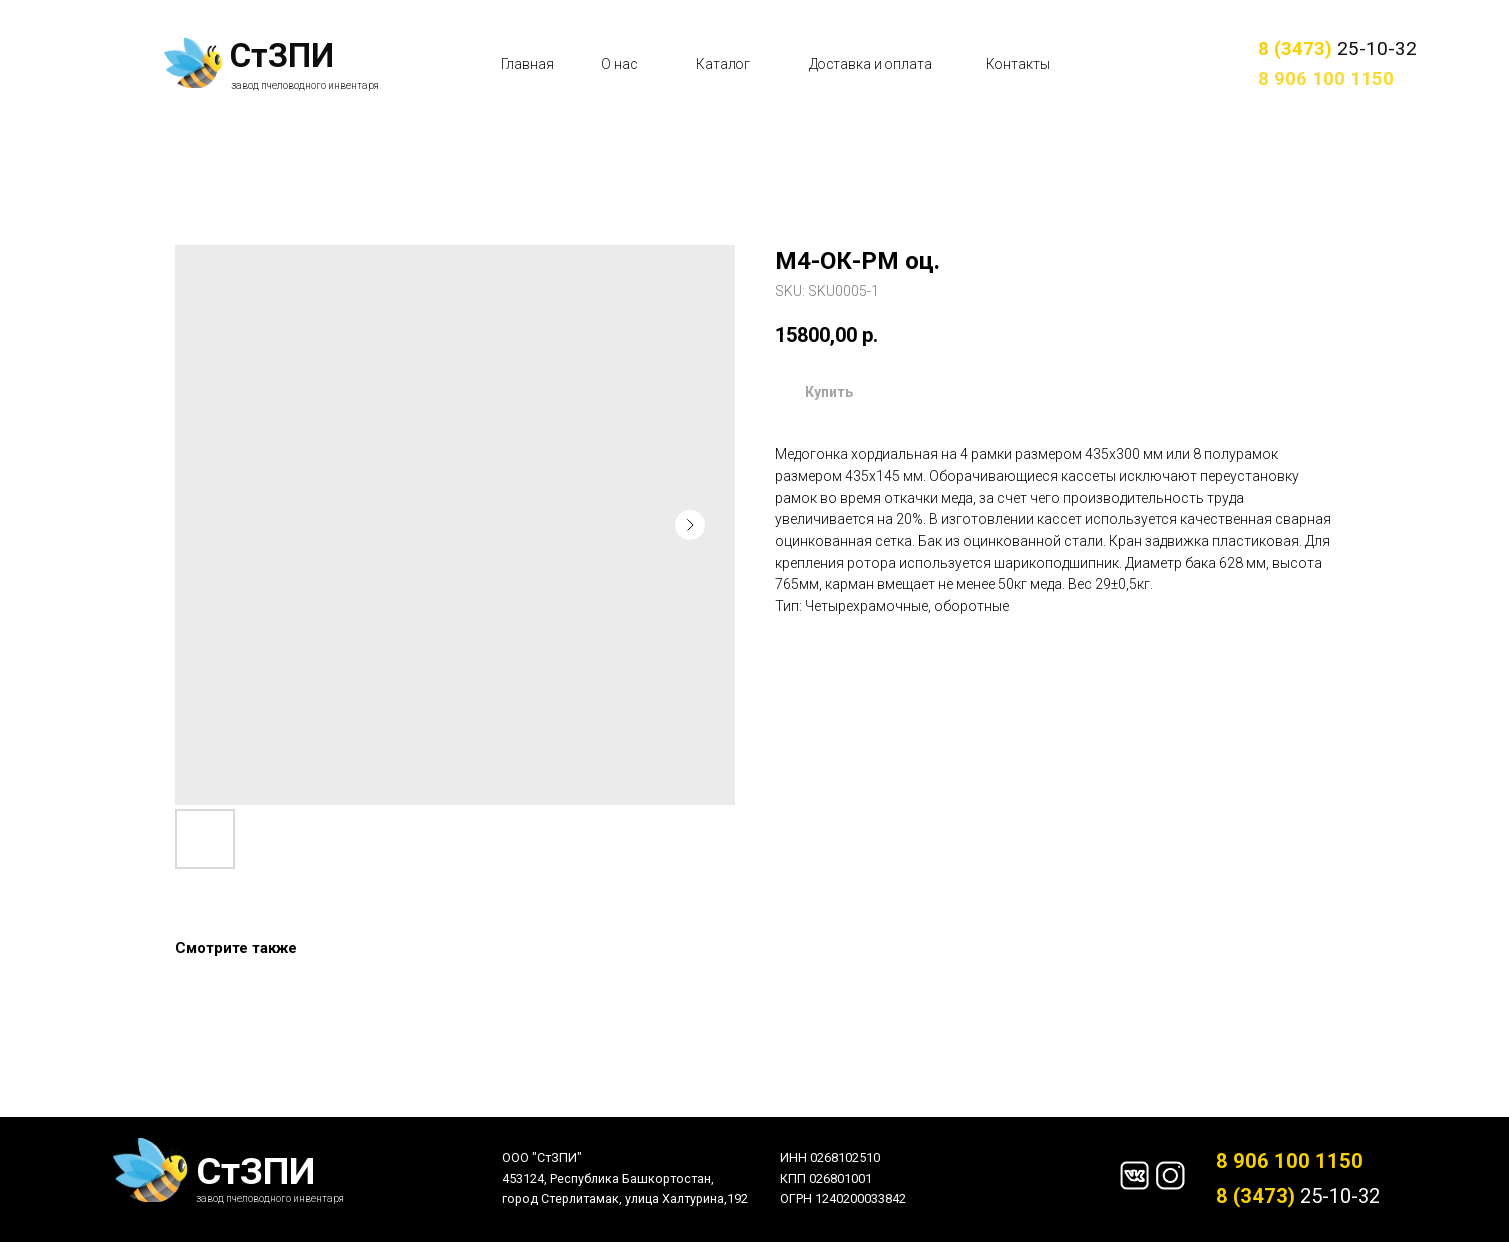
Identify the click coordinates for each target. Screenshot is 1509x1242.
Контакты (1018, 64)
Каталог (723, 64)
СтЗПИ (282, 56)
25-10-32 (1337, 48)
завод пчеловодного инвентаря (305, 85)
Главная (527, 64)
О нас (619, 64)
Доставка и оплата (870, 64)
